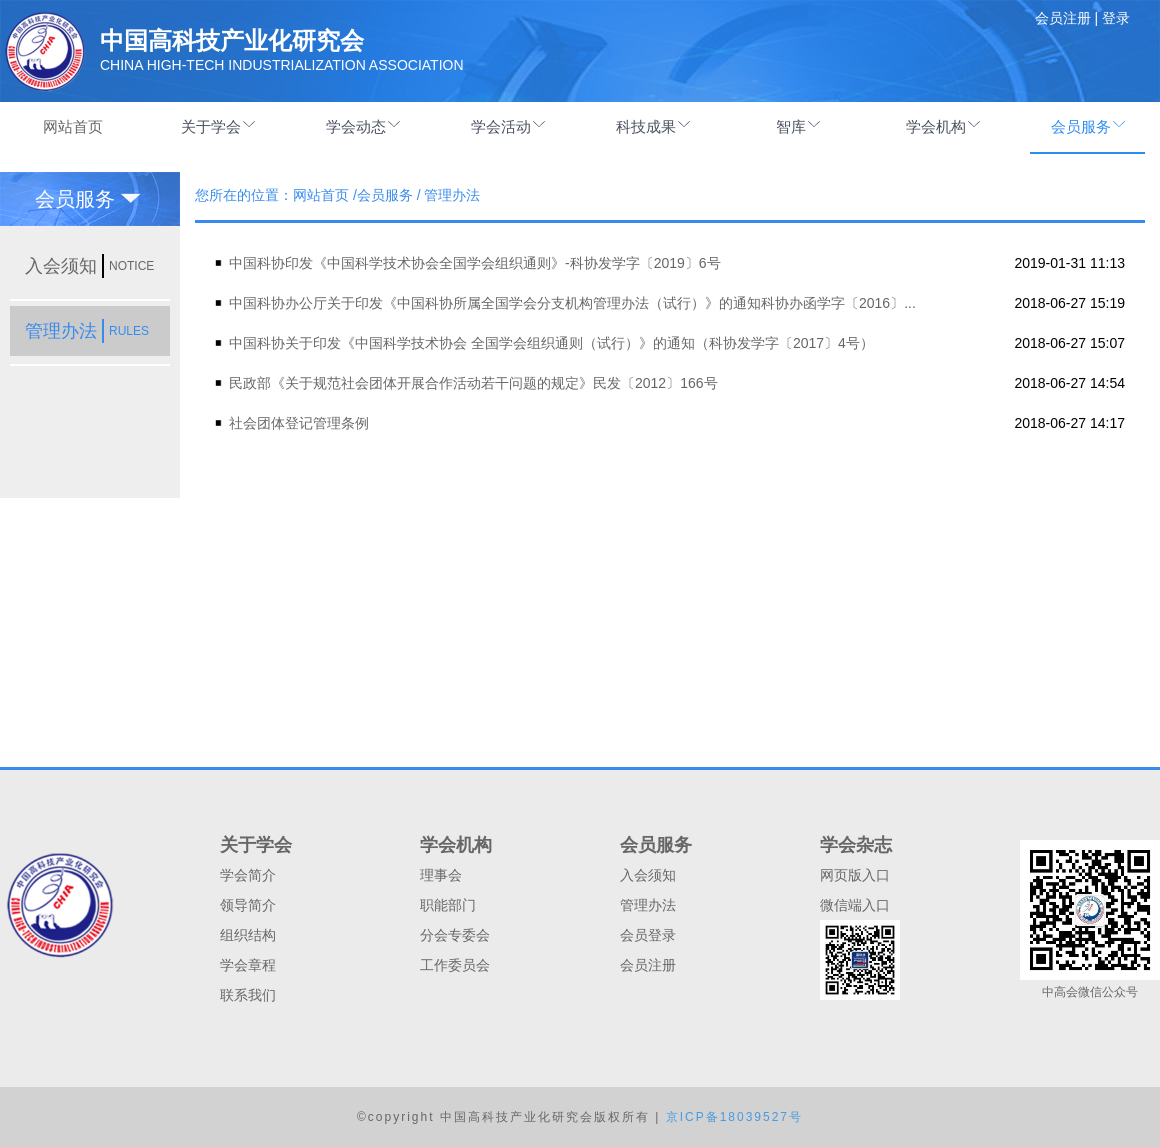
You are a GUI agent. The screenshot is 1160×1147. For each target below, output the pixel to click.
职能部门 (448, 905)
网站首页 (73, 126)
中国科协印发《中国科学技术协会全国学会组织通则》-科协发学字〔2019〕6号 (475, 263)
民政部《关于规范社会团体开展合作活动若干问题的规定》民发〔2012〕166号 (473, 383)
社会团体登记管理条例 (299, 423)
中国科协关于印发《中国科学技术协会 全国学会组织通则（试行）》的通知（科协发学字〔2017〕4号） (551, 343)
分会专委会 (455, 935)
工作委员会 (455, 965)
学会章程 (248, 965)
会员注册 (648, 965)
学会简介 (248, 875)
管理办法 (648, 905)
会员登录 (648, 935)
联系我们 (248, 995)
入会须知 (648, 875)
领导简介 (248, 905)
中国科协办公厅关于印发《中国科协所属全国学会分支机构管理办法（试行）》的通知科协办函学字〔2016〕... (572, 303)
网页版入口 (855, 875)
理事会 (441, 875)
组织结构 (248, 935)
